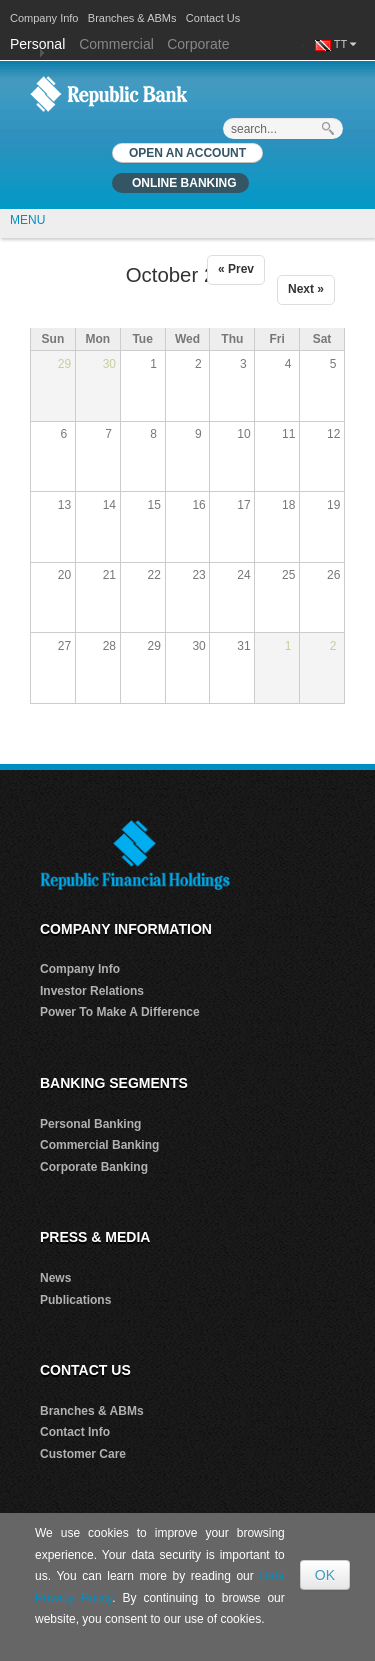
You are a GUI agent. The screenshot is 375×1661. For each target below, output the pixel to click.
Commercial (116, 44)
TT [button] (345, 44)
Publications (75, 1300)
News (55, 1278)
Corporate (198, 44)
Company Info (44, 18)
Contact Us (213, 18)
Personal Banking (90, 1124)
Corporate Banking (94, 1167)
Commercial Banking (99, 1145)
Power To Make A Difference (120, 1012)
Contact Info (75, 1432)
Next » (306, 289)
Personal (39, 44)
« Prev (236, 269)
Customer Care (83, 1454)
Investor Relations (92, 991)
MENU (27, 220)
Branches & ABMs (132, 18)
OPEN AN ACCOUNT (187, 153)
